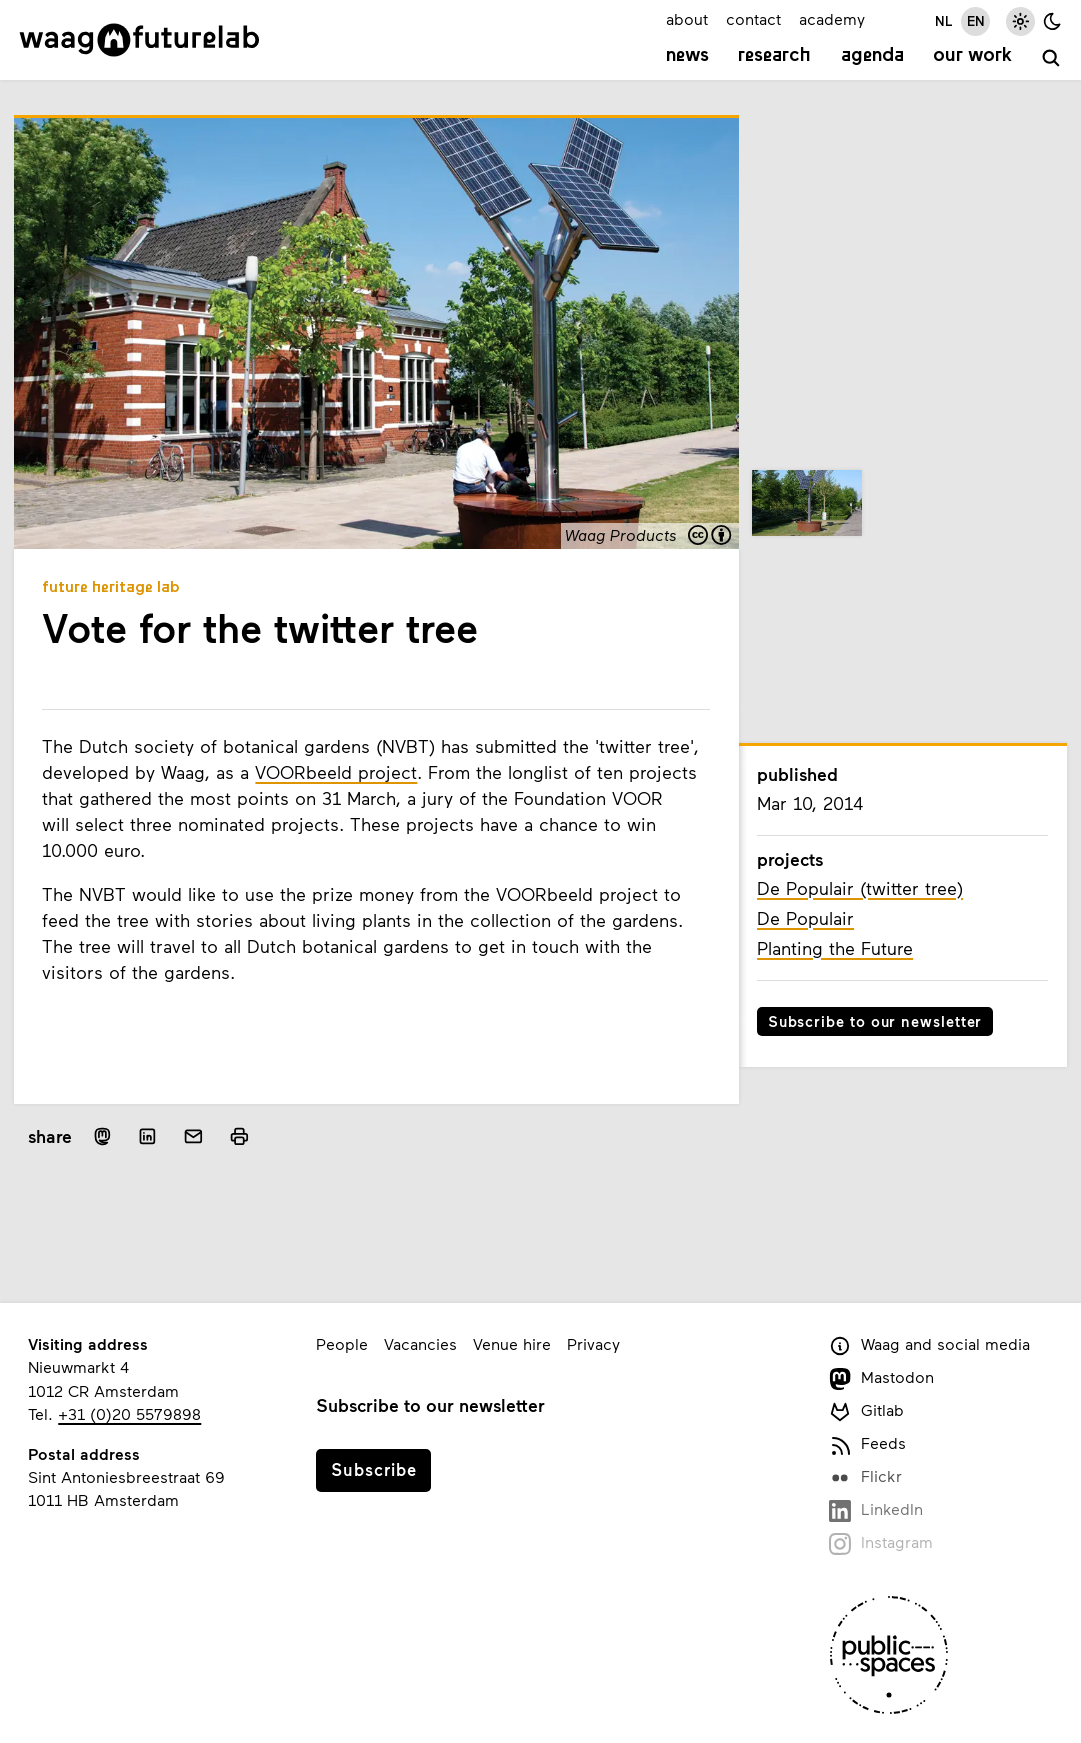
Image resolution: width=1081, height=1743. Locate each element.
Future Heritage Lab (111, 588)
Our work (972, 56)
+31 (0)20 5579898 (129, 1413)
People (342, 1343)
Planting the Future (835, 948)
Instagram (881, 1543)
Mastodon (881, 1378)
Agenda (872, 56)
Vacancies (420, 1343)
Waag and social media (929, 1345)
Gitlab (866, 1411)
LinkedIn (876, 1510)
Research (774, 56)
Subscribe (374, 1469)
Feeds (867, 1444)
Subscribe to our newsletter (875, 1021)
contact (753, 18)
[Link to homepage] (139, 40)
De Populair (805, 918)
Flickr (865, 1477)
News (687, 56)
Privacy (593, 1343)
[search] (1051, 58)
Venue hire (512, 1343)
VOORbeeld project (336, 772)
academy (832, 18)
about (687, 18)
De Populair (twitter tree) (860, 888)
